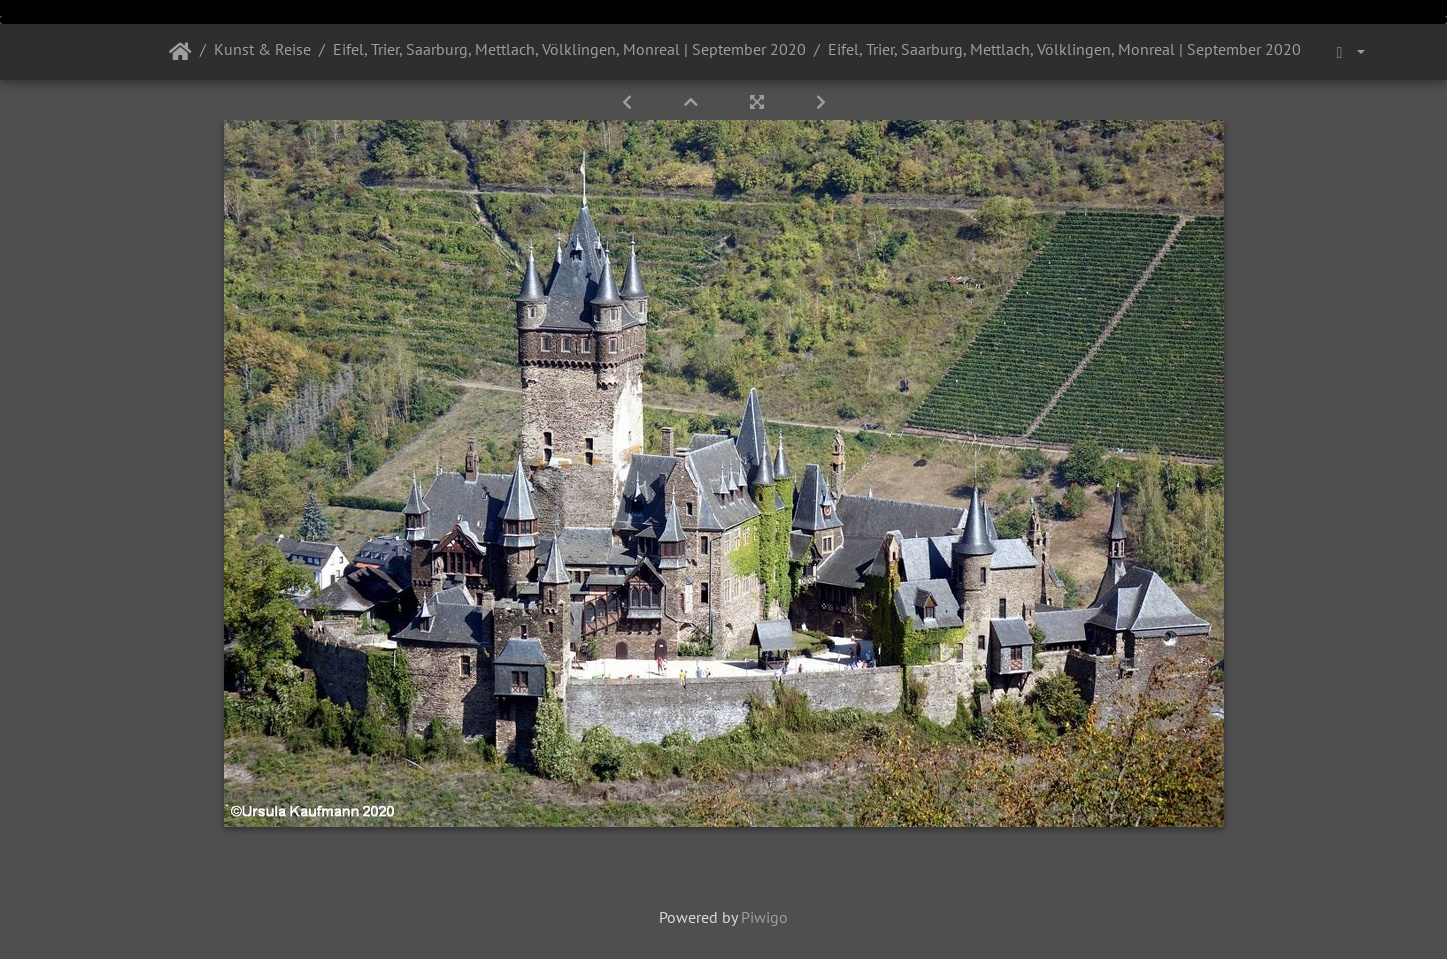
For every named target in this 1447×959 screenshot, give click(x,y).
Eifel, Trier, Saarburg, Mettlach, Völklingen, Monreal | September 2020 (569, 49)
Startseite (180, 52)
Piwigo (764, 917)
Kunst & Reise (262, 49)
